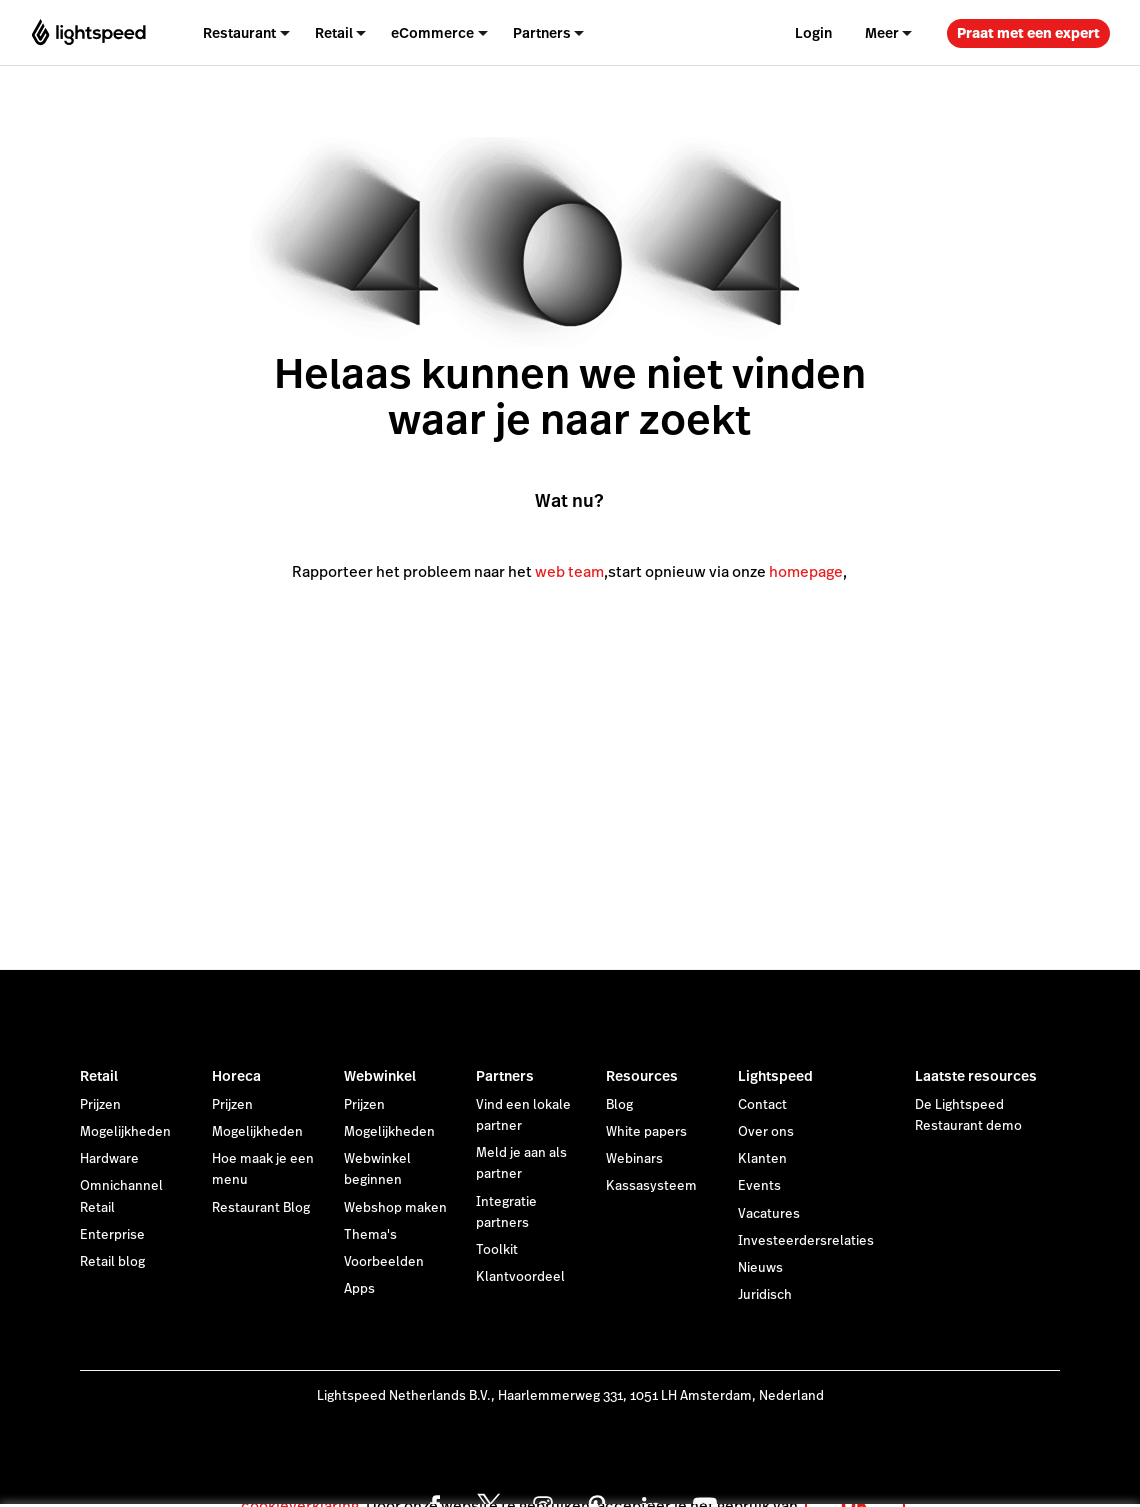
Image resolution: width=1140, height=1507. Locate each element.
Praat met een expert (1028, 33)
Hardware (109, 1159)
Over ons (766, 1132)
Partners (505, 1076)
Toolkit (497, 1250)
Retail (99, 1076)
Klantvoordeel (520, 1277)
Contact (762, 1105)
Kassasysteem (651, 1186)
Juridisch (765, 1295)
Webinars (634, 1159)
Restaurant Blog (261, 1208)
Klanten (762, 1159)
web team (569, 571)
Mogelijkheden (125, 1132)
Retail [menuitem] (334, 33)
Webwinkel (380, 1076)
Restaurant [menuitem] (239, 33)
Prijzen (100, 1105)
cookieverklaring (300, 1481)
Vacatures (769, 1214)
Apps (359, 1289)
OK (855, 1480)
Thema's (370, 1235)
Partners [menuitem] (542, 33)
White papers (646, 1132)
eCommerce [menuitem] (432, 33)
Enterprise (112, 1235)
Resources (642, 1076)
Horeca (236, 1076)
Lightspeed (775, 1076)
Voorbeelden (384, 1262)
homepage (806, 571)
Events (759, 1186)
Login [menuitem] (813, 33)
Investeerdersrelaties (806, 1241)
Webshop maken (395, 1208)
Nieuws (760, 1268)
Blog (619, 1105)
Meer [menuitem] (882, 33)
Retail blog (112, 1262)
